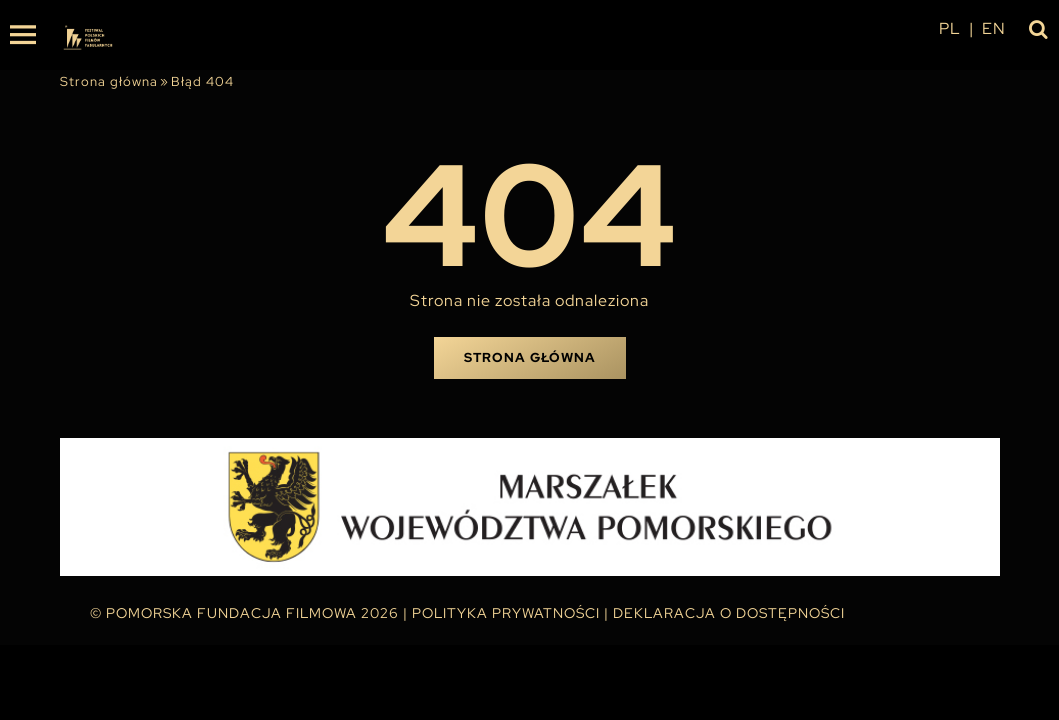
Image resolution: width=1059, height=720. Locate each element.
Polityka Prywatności (506, 613)
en (994, 28)
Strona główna (109, 81)
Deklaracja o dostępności (729, 613)
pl (950, 28)
